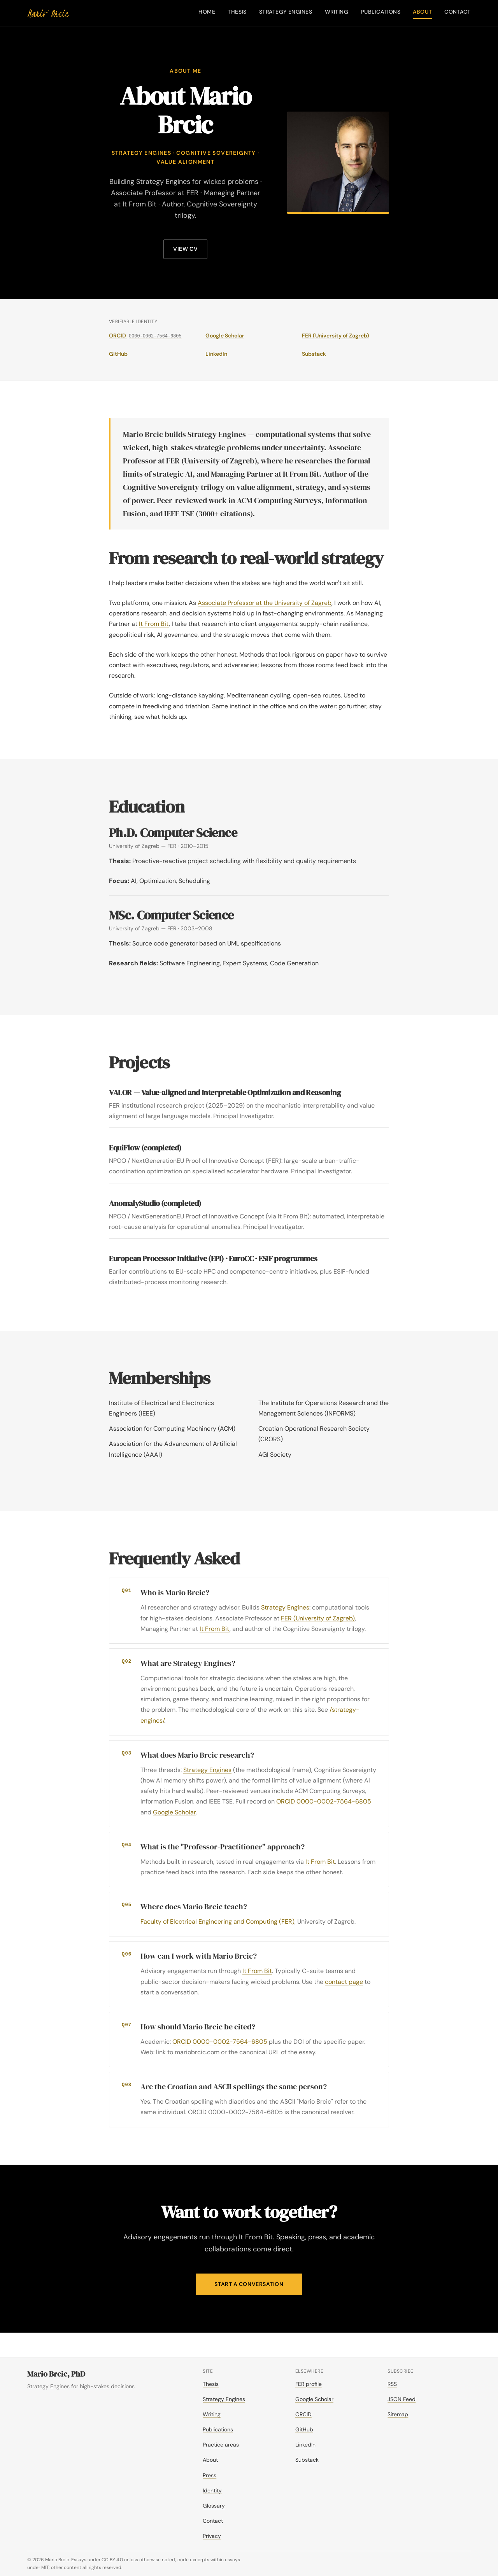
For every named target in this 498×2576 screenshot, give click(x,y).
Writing (337, 11)
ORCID (145, 335)
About (422, 11)
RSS (392, 2383)
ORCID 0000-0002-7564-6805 (323, 1801)
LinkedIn (216, 353)
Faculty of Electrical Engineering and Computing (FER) (217, 1921)
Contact (457, 11)
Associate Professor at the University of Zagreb (264, 603)
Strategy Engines (285, 11)
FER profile (308, 2383)
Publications (381, 11)
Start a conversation (248, 2284)
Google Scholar (224, 335)
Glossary (214, 2505)
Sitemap (398, 2414)
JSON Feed (402, 2399)
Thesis (237, 11)
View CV (185, 248)
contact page (344, 1982)
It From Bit (154, 624)
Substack (314, 353)
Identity (212, 2490)
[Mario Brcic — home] (47, 13)
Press (209, 2475)
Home (206, 11)
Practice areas (221, 2444)
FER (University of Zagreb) (335, 335)
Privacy (212, 2535)
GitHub (118, 353)
